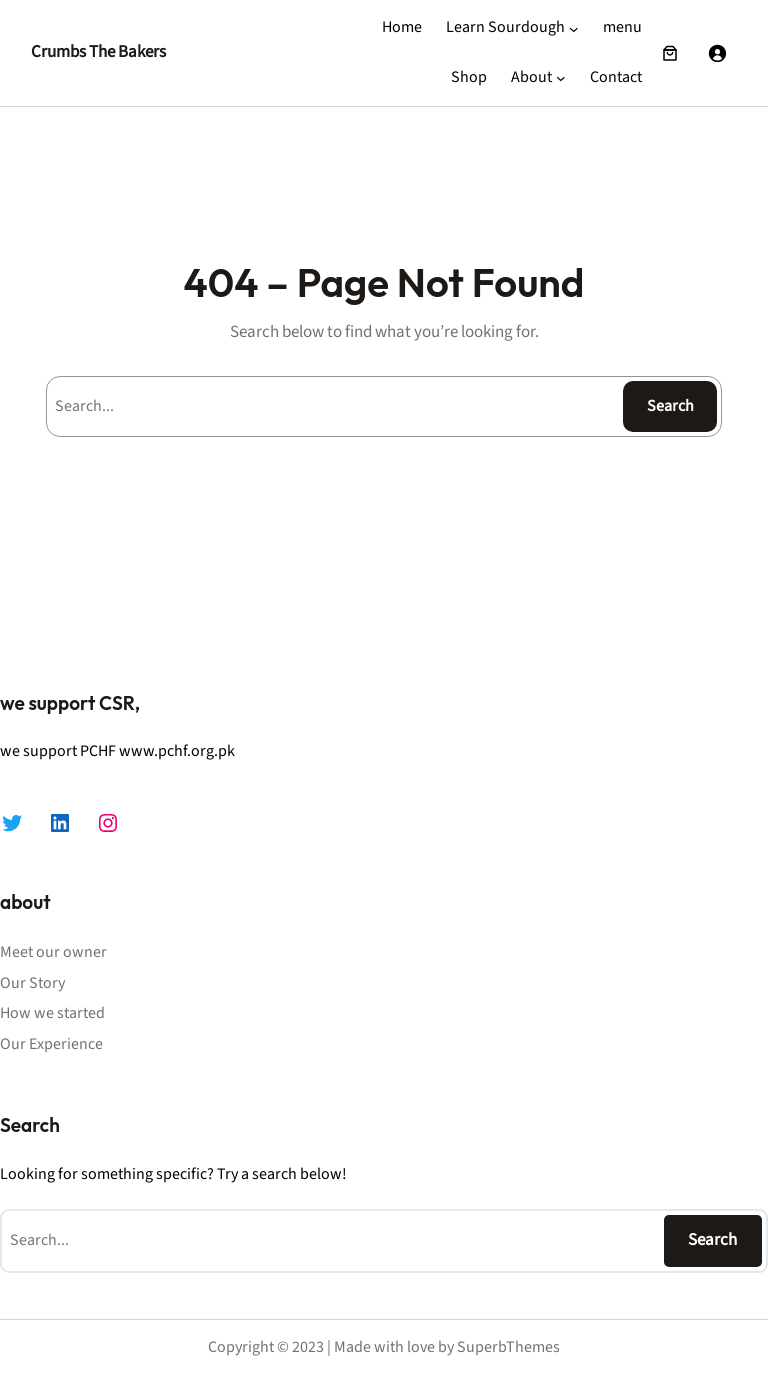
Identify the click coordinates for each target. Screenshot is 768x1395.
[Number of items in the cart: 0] (670, 53)
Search (670, 406)
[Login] (717, 53)
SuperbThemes (508, 1347)
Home (402, 27)
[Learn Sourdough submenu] (574, 28)
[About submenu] (561, 78)
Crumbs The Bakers (98, 52)
